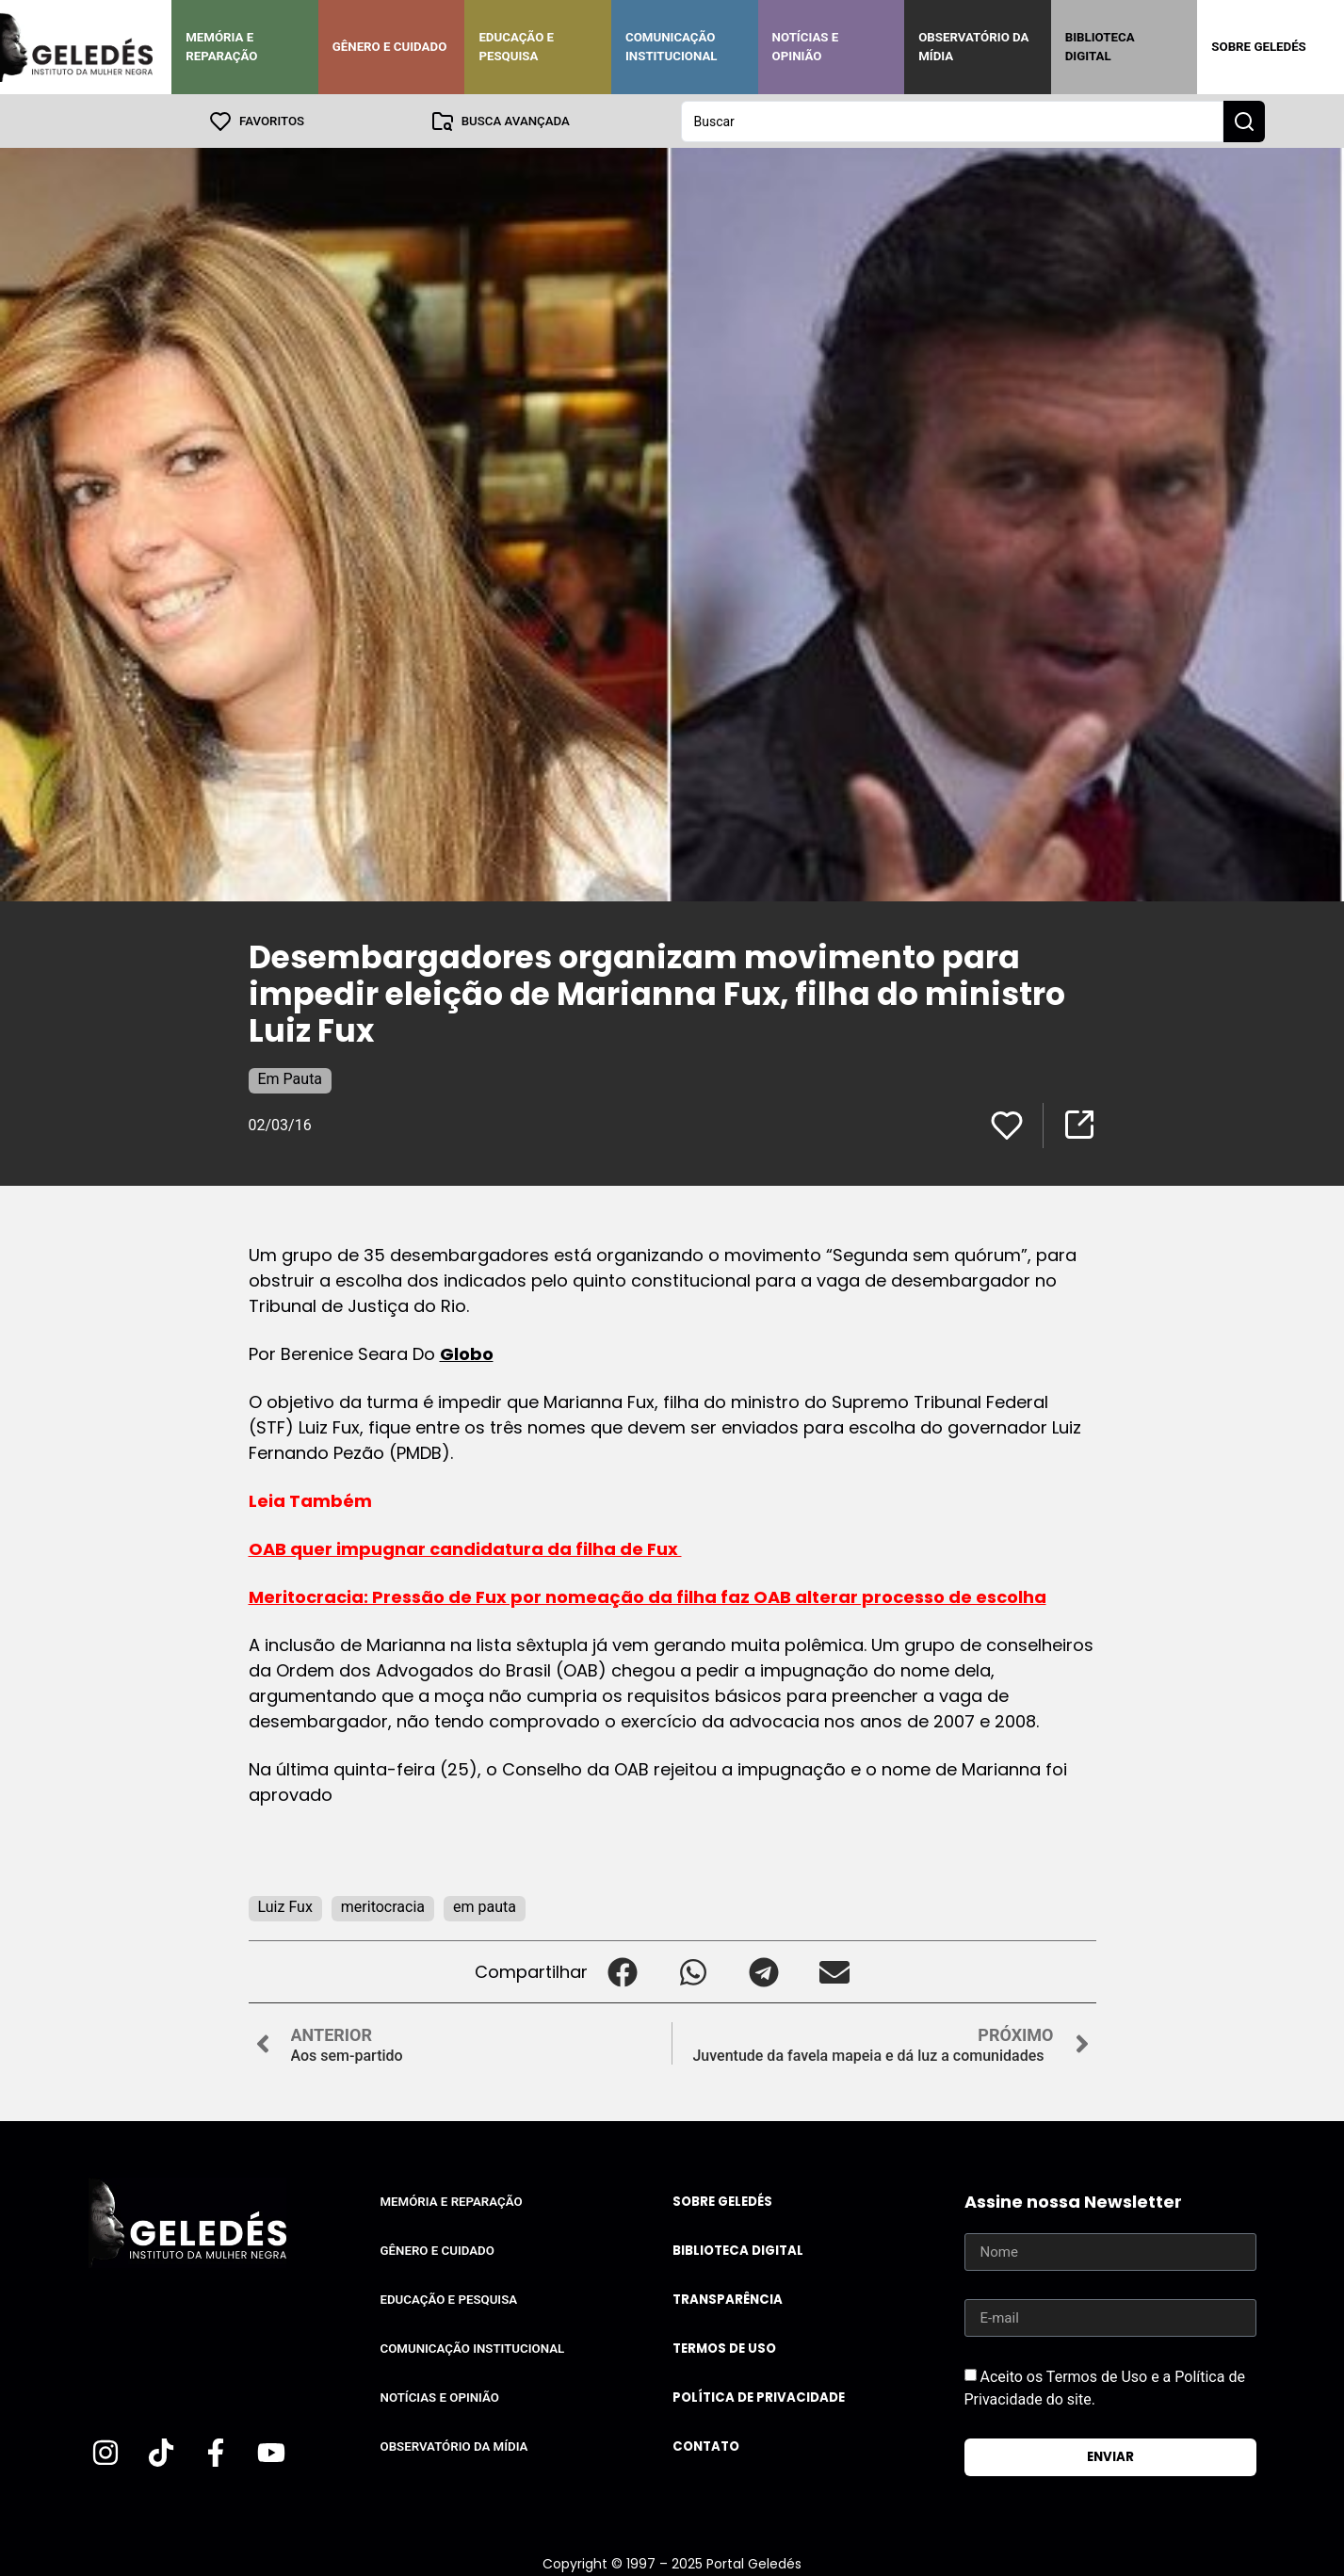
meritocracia (383, 1906)
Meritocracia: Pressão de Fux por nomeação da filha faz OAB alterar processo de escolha (647, 1596)
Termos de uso (724, 2348)
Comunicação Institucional (671, 46)
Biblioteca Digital (1100, 46)
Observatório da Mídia (973, 46)
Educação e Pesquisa (516, 46)
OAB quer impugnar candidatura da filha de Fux (465, 1548)
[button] (623, 1971)
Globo (467, 1353)
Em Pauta (290, 1078)
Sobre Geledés (1258, 47)
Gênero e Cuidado (389, 47)
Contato (705, 2445)
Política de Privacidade (758, 2397)
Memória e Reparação (221, 46)
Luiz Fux (285, 1906)
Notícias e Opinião (805, 46)
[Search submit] (1244, 120)
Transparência (727, 2299)
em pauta (484, 1906)
